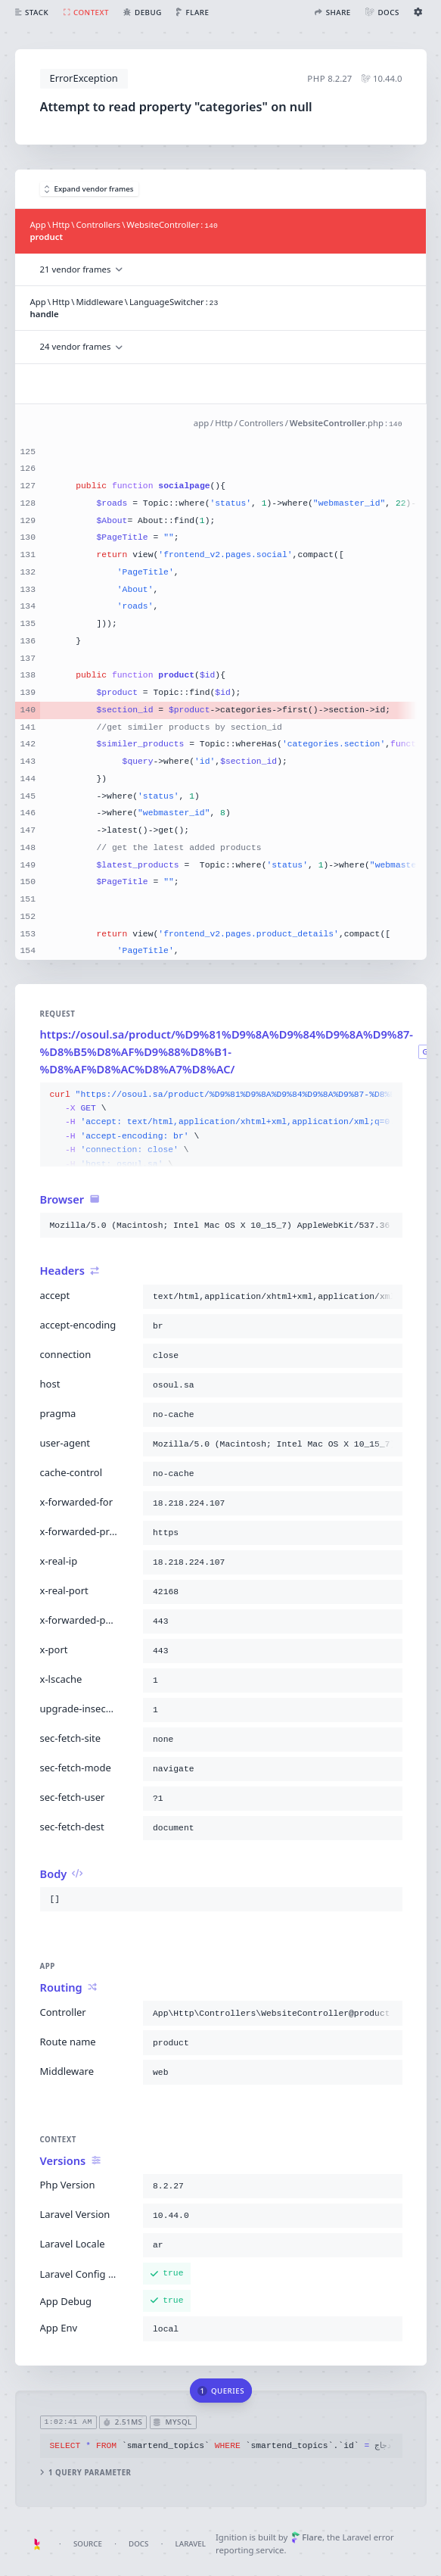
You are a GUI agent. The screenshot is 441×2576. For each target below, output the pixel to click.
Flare (306, 2537)
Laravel (190, 2544)
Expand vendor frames (89, 189)
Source (87, 2544)
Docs (138, 2544)
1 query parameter (85, 2473)
